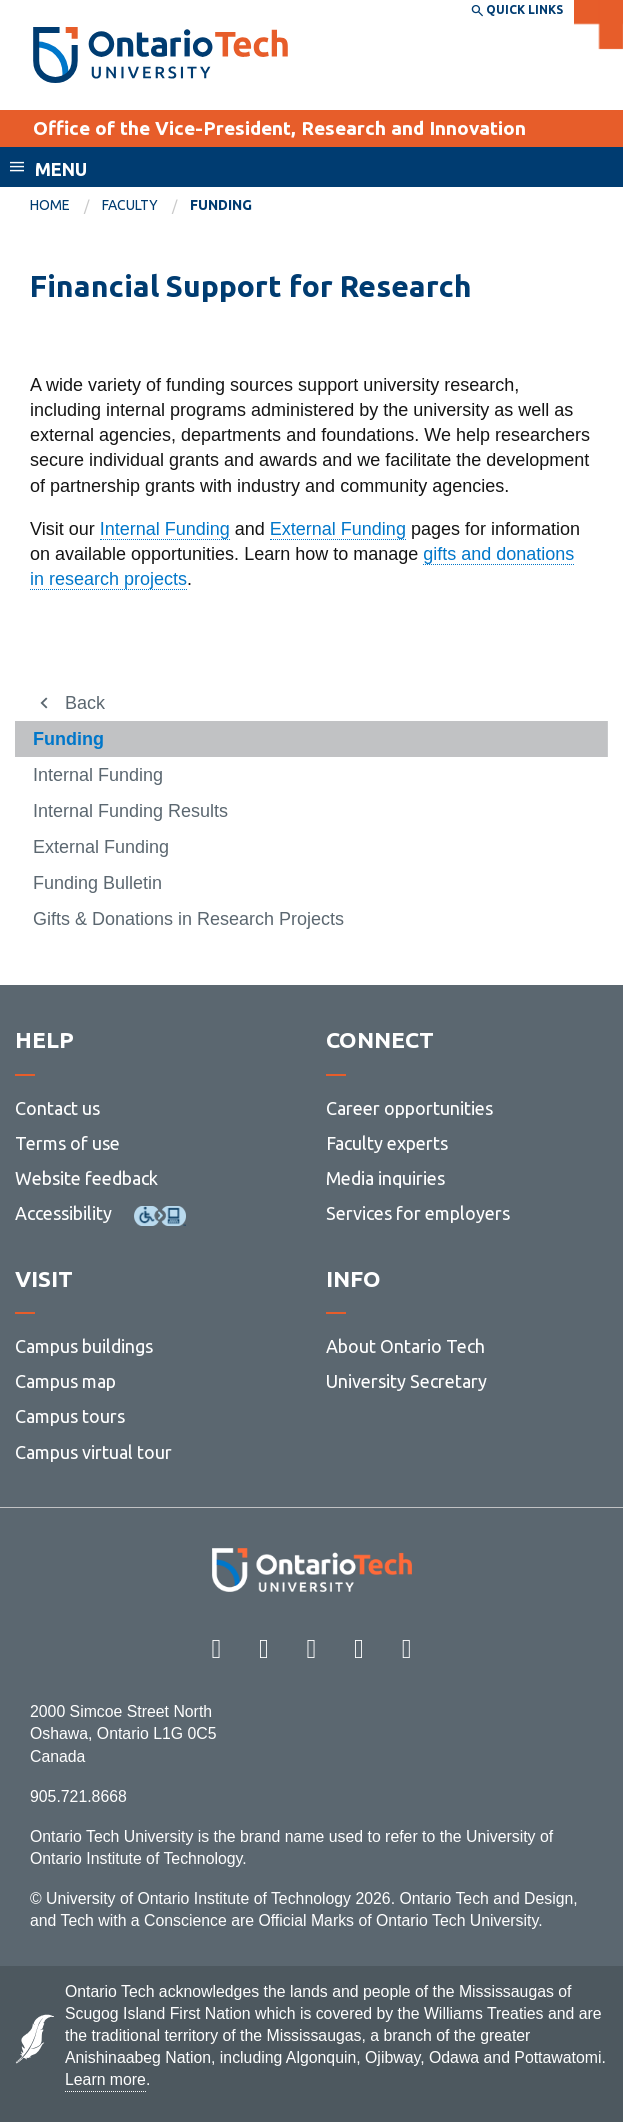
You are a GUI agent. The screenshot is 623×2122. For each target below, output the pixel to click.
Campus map (65, 1381)
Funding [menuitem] (221, 205)
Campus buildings (84, 1346)
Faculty (130, 205)
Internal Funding (165, 529)
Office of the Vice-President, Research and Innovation (279, 128)
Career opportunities (409, 1108)
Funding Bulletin (97, 883)
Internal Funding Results (130, 811)
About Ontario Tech (405, 1346)
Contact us (57, 1108)
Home (50, 205)
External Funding (338, 529)
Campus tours (70, 1416)
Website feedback (86, 1178)
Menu (61, 169)
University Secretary (406, 1381)
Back (85, 703)
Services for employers (418, 1213)
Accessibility (63, 1213)
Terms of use (67, 1143)
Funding (68, 739)
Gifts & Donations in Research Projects (188, 919)
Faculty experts (387, 1143)
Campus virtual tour (93, 1452)
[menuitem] (66, 206)
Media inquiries (385, 1178)
